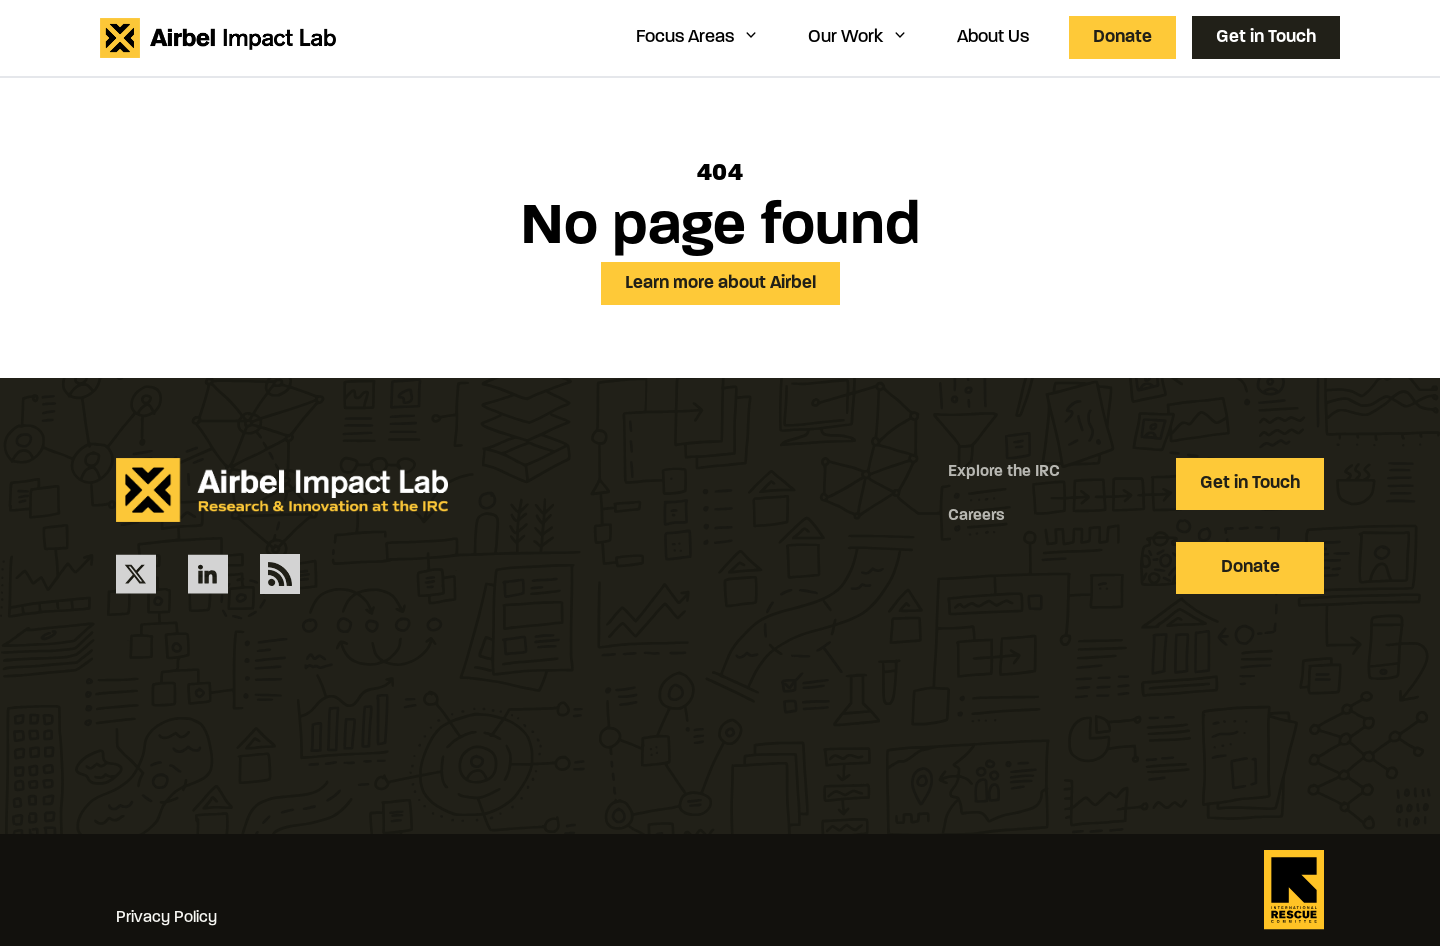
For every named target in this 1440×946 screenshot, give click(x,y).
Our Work (858, 36)
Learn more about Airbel (720, 283)
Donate (1122, 37)
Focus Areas (698, 36)
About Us (993, 37)
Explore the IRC (1004, 472)
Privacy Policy (166, 918)
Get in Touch (1266, 37)
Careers (976, 516)
